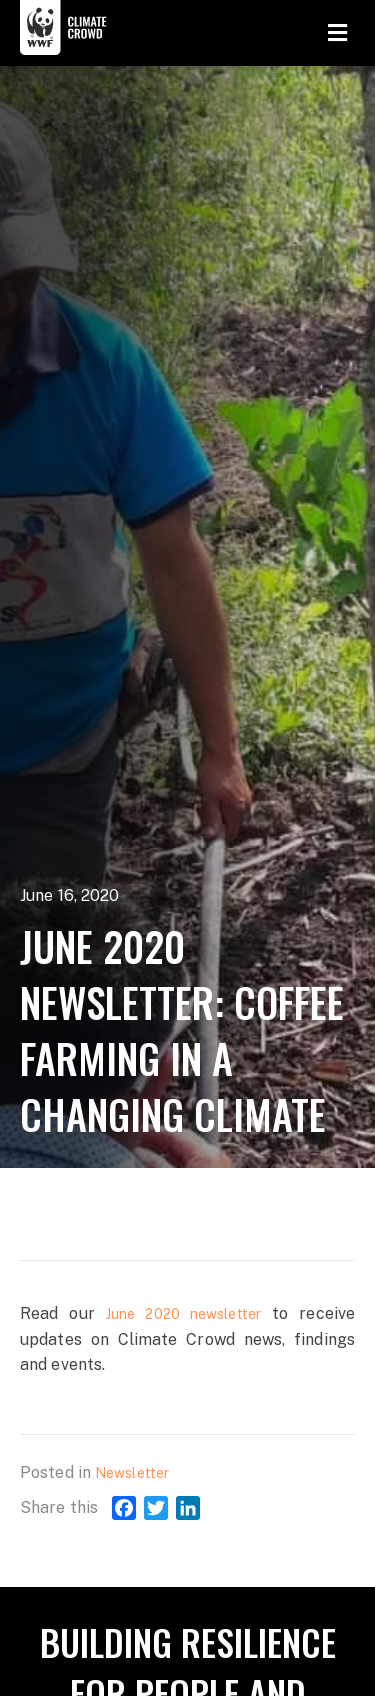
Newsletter (132, 1473)
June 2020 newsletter (183, 1314)
